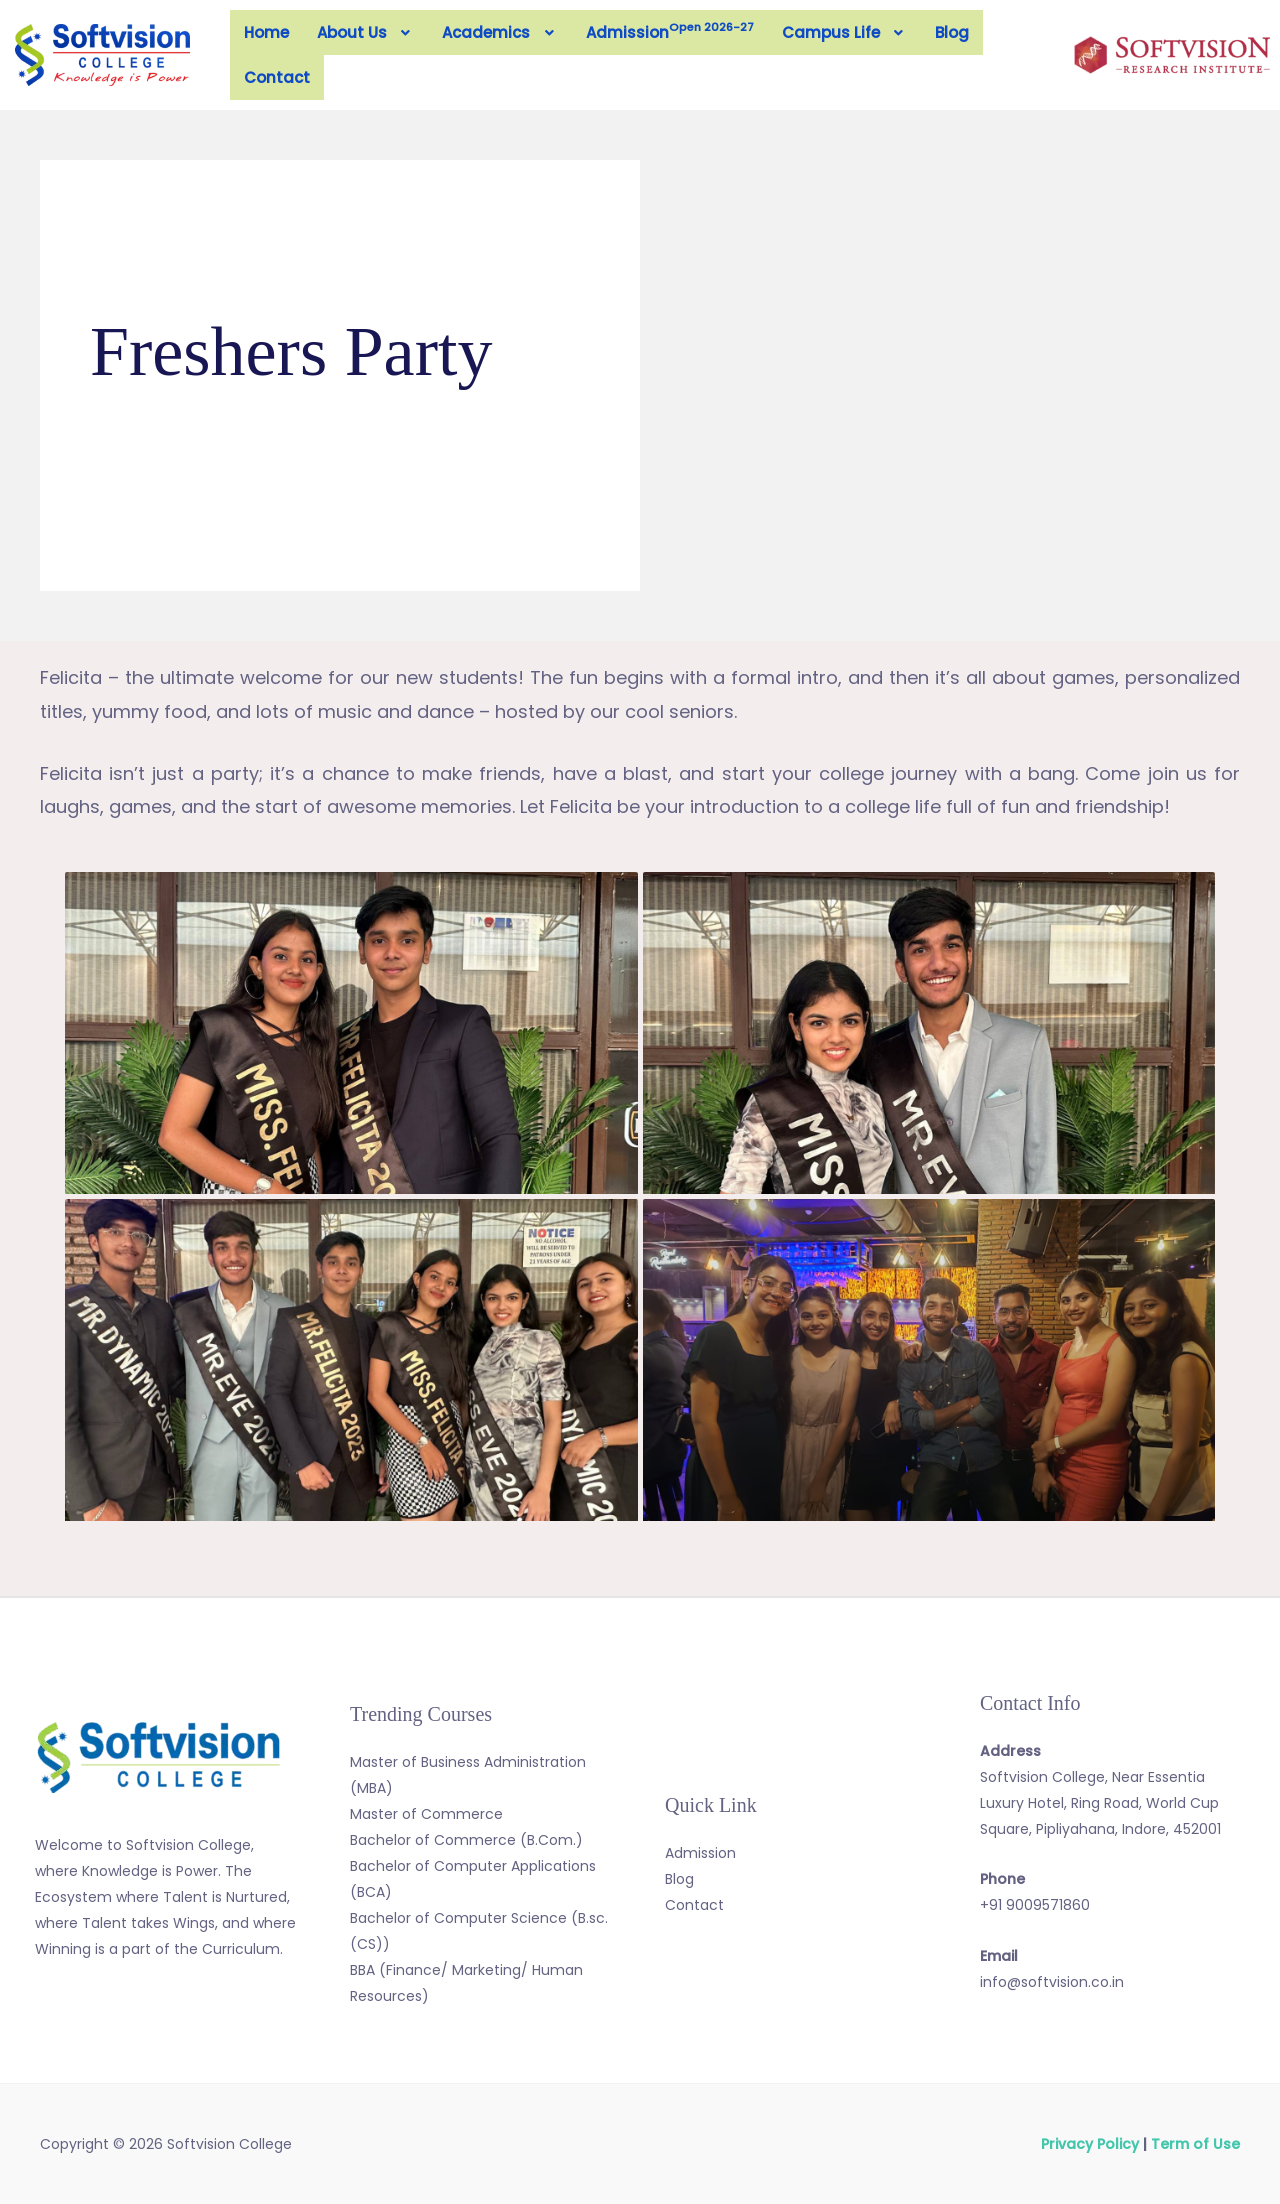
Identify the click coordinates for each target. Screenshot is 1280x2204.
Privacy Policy (1090, 2144)
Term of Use (1195, 2144)
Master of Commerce (426, 1814)
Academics (500, 32)
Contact (277, 77)
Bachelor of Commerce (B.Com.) (466, 1840)
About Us (366, 32)
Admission (670, 31)
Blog (952, 32)
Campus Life (845, 32)
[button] (366, 32)
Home (266, 32)
